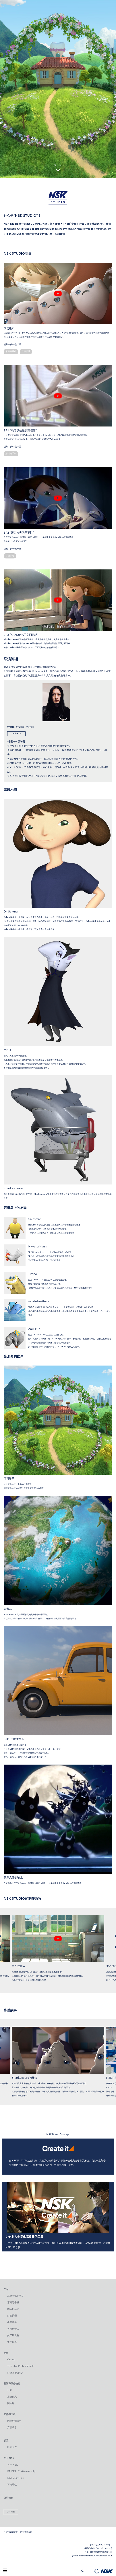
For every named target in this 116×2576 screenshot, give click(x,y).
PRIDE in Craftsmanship (21, 2471)
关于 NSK (12, 2465)
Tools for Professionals (20, 2366)
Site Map (11, 2512)
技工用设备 (13, 2335)
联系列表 (12, 2447)
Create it (12, 2360)
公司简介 (8, 2498)
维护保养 (12, 2342)
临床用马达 (13, 2309)
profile (15, 734)
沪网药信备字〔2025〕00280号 (97, 2548)
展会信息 (12, 2397)
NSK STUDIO (15, 2373)
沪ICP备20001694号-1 (101, 2545)
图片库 (10, 2403)
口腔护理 (26, 352)
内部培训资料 (14, 2421)
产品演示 (12, 2427)
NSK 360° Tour (15, 2478)
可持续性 (12, 2485)
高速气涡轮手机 (15, 2296)
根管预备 (12, 2322)
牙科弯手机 (10, 352)
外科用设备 (13, 2329)
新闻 (9, 2390)
